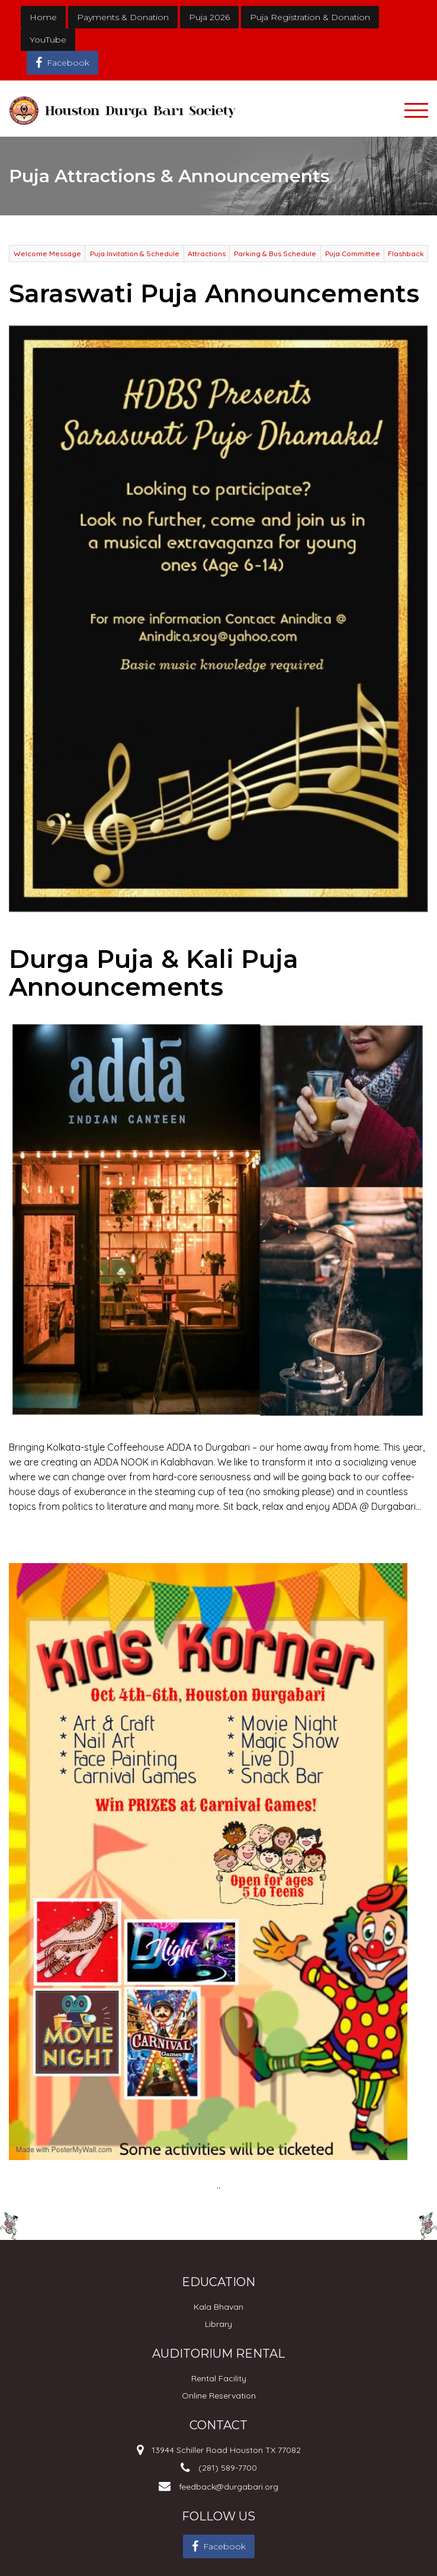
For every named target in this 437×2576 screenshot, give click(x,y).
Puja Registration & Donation (310, 17)
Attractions (207, 253)
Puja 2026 (209, 17)
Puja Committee (352, 253)
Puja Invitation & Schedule (134, 253)
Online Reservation (219, 2395)
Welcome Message (47, 253)
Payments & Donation (123, 17)
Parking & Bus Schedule (275, 253)
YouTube (48, 39)
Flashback (406, 253)
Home (43, 17)
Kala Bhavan (218, 2306)
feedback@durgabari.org (228, 2486)
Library (218, 2324)
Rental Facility (218, 2378)
